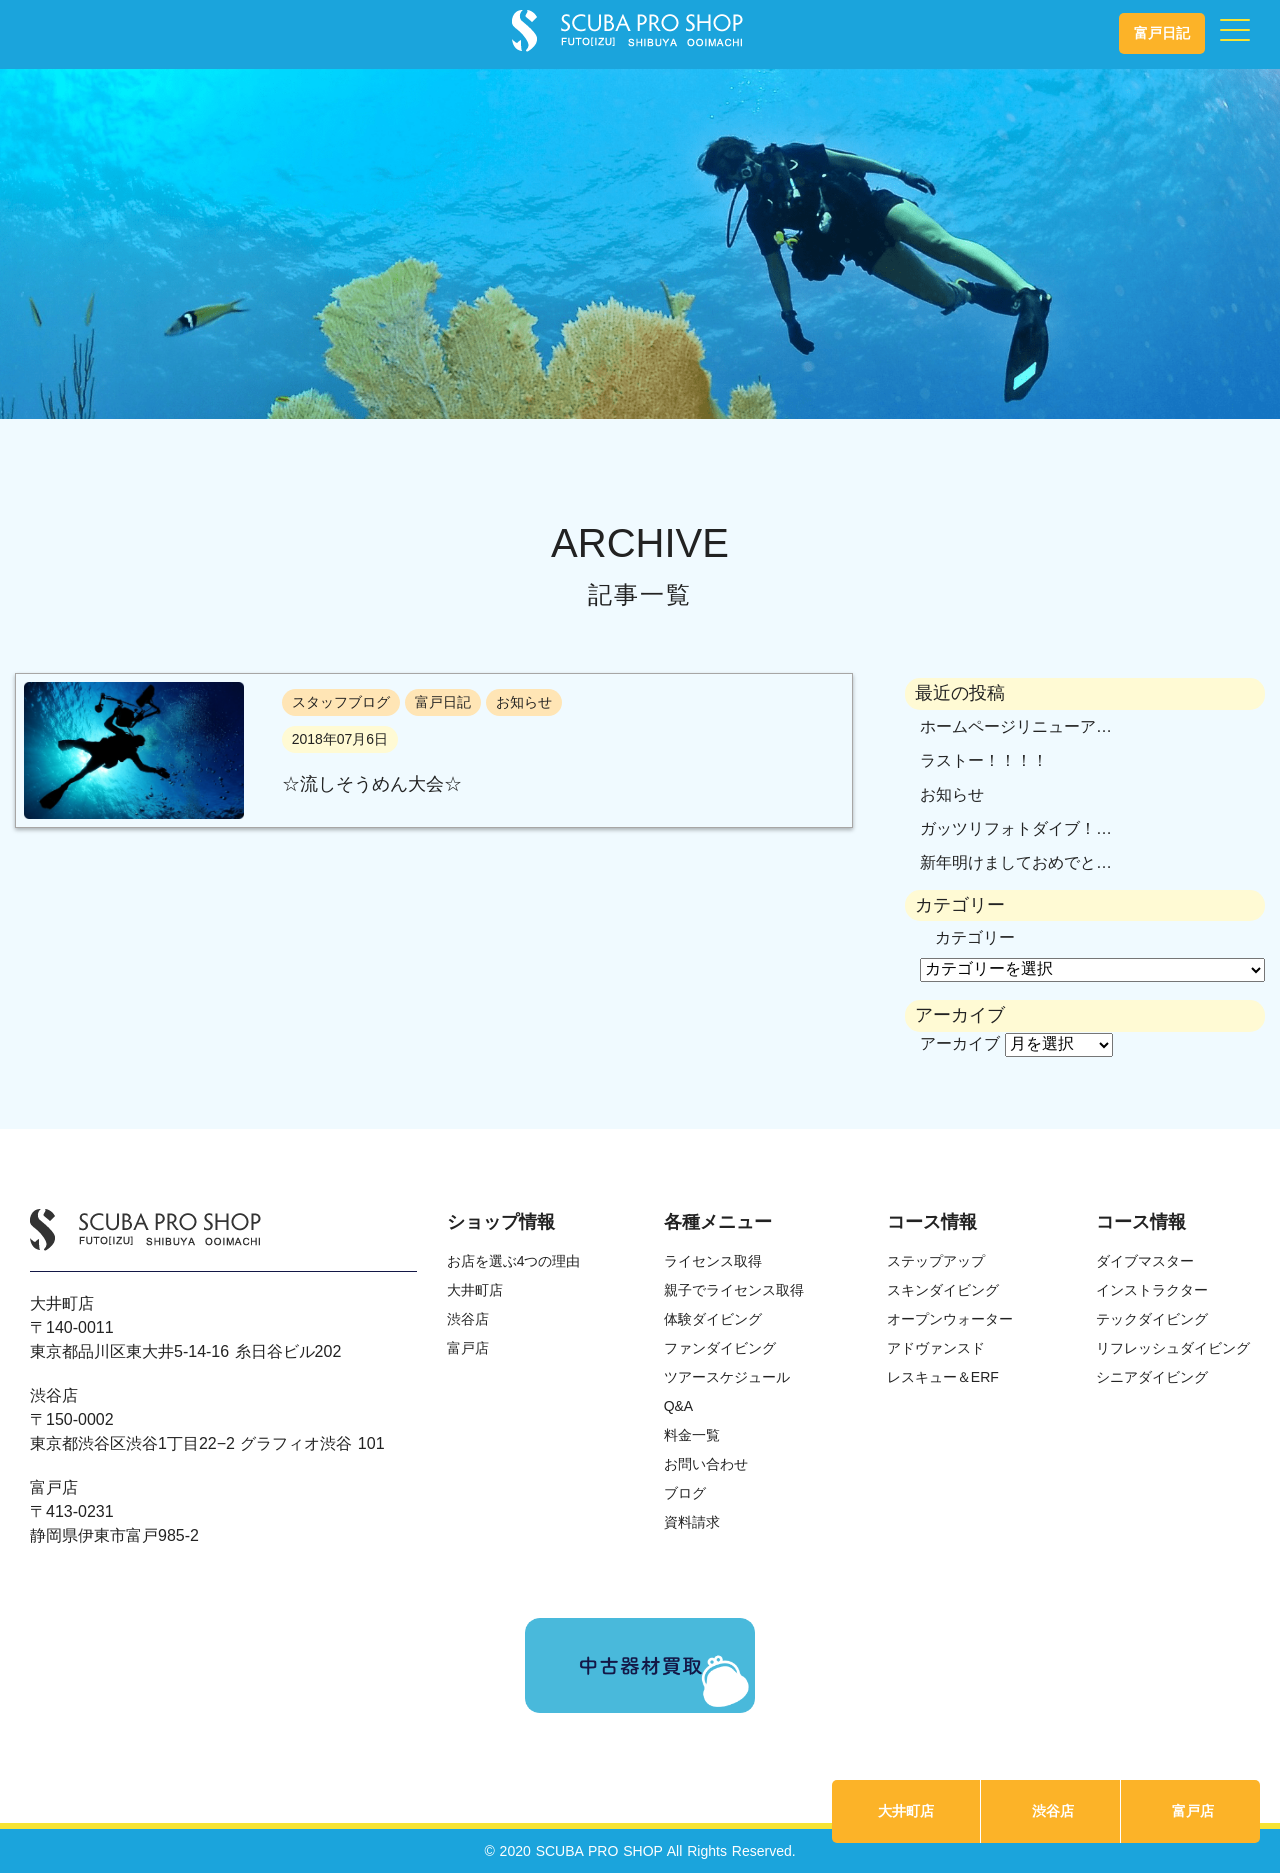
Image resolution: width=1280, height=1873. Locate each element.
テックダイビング (1152, 1319)
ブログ (685, 1493)
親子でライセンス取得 (734, 1290)
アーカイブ (960, 1043)
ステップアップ (936, 1261)
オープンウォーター (950, 1319)
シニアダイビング (1152, 1377)
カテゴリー (975, 937)
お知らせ (952, 794)
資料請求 (692, 1522)
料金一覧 (692, 1435)
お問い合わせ (706, 1464)
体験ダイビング (713, 1319)
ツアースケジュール (727, 1377)
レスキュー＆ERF (943, 1377)
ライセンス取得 (713, 1261)
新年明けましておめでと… (1016, 862)
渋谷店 (1053, 1811)
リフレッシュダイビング (1173, 1348)
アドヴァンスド (936, 1348)
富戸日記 (1162, 33)
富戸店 (1193, 1811)
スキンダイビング (943, 1290)
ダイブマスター (1145, 1261)
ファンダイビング (720, 1348)
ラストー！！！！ (984, 760)
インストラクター (1152, 1290)
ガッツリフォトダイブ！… (1016, 828)
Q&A (679, 1406)
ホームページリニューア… (1016, 726)
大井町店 (906, 1811)
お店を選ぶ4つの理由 (514, 1261)
